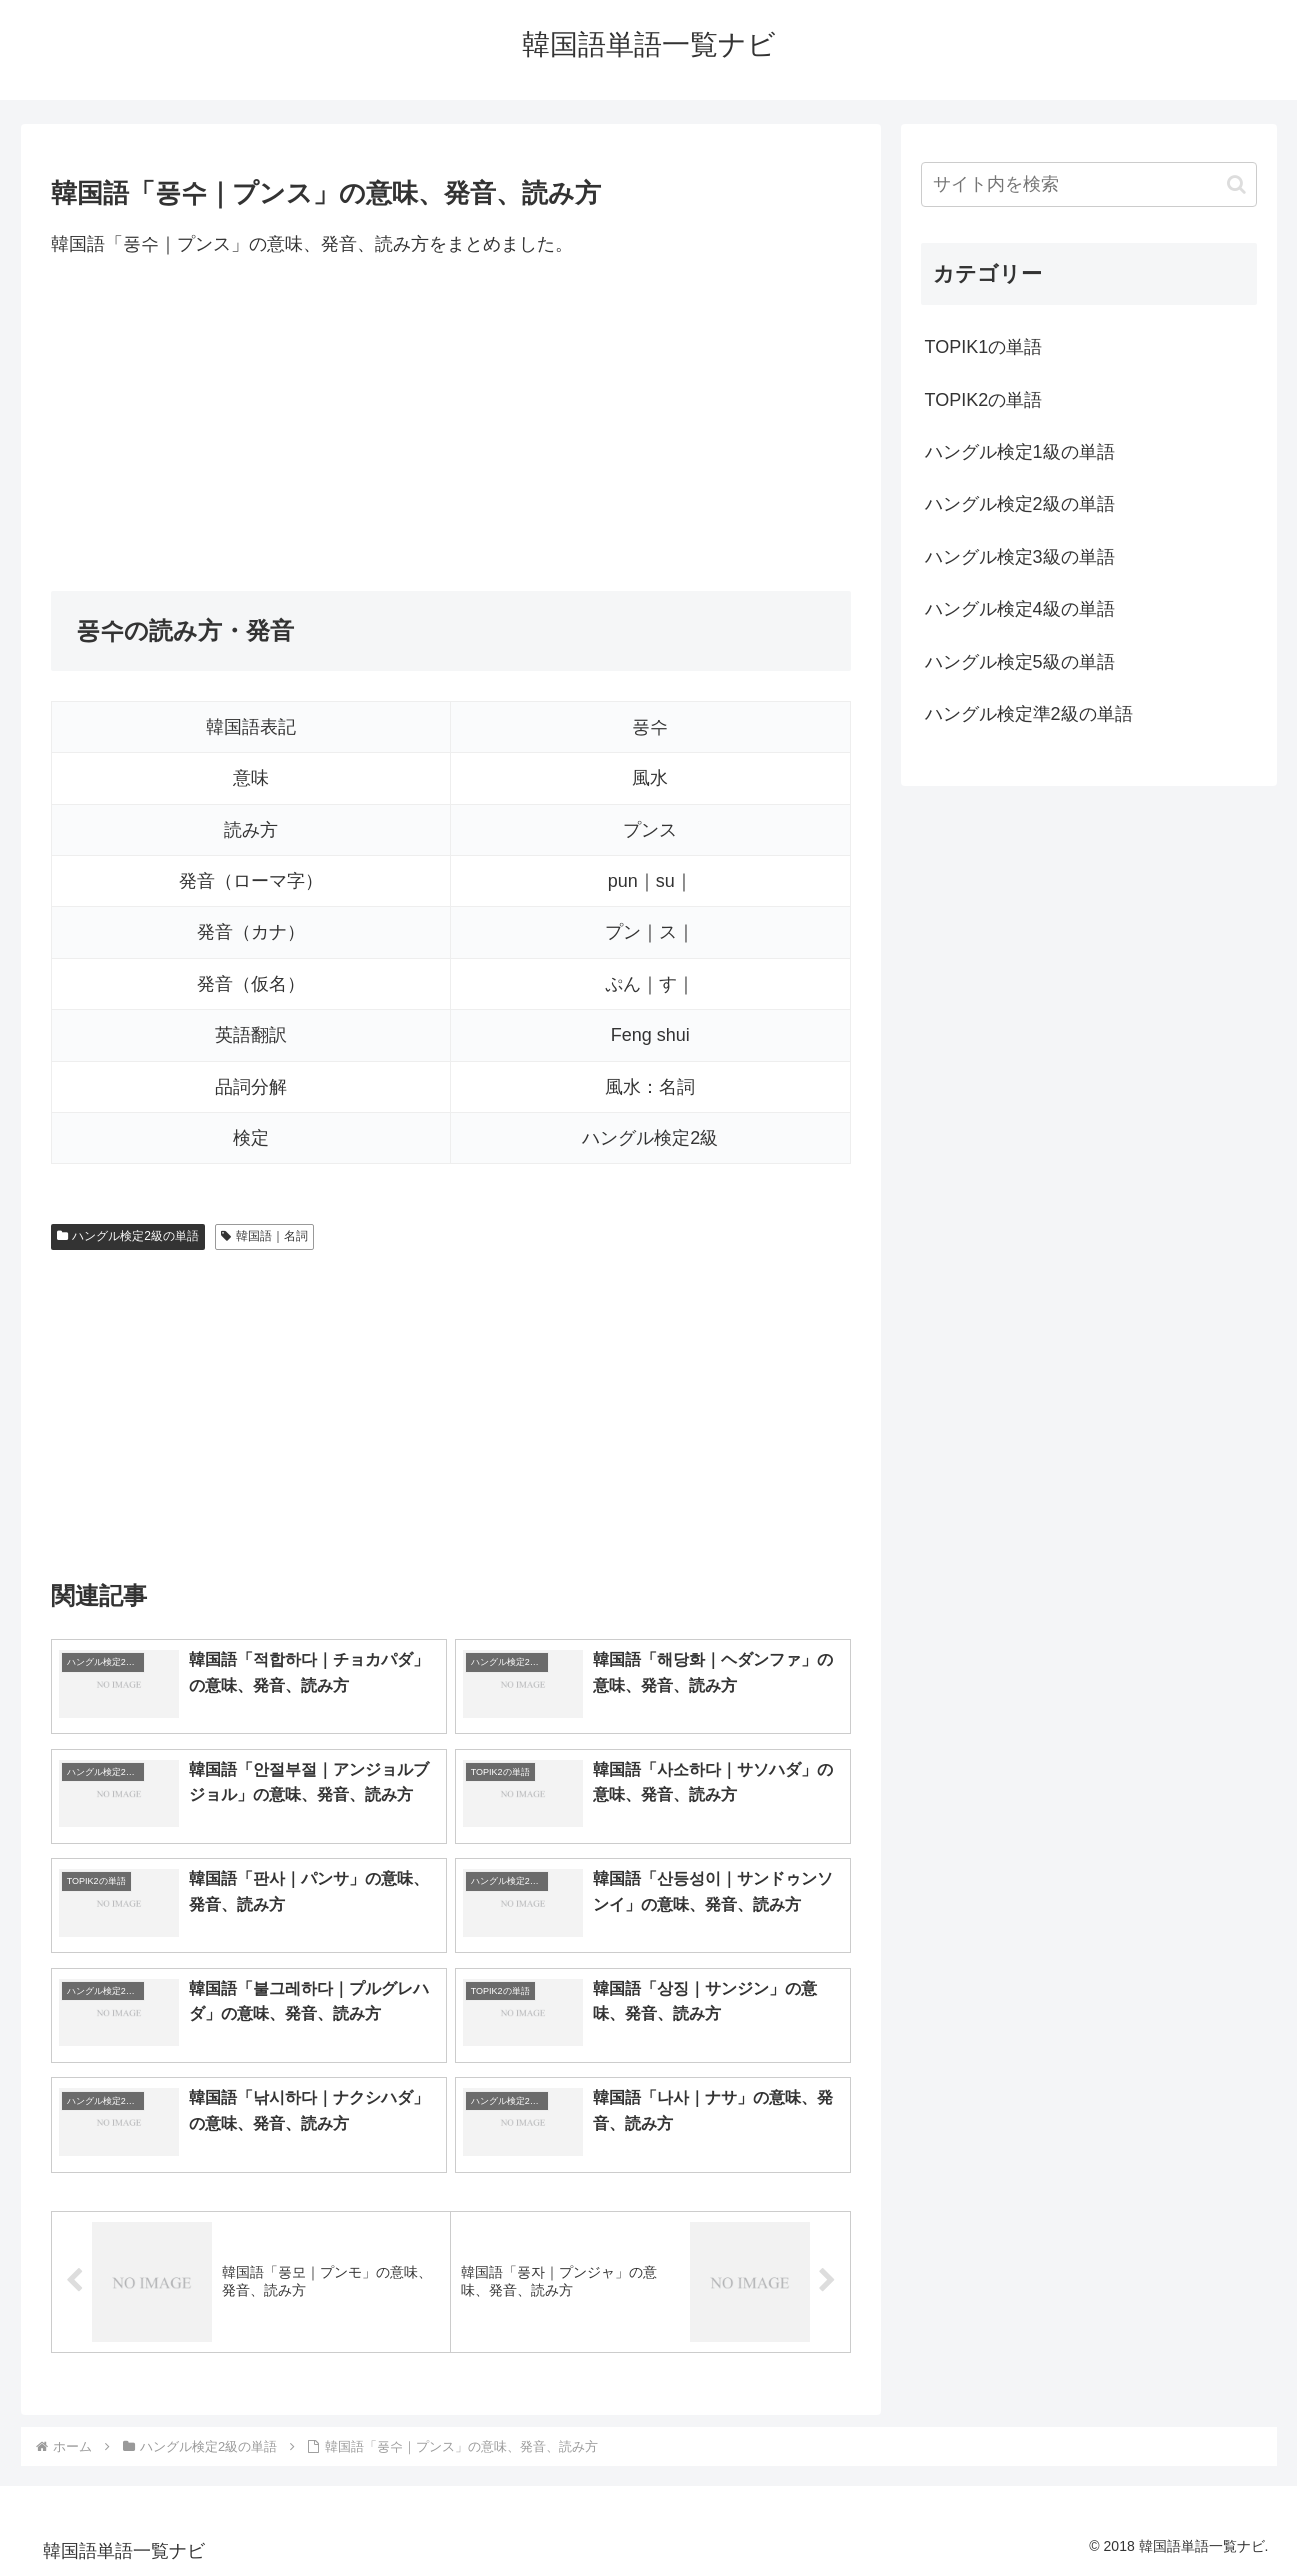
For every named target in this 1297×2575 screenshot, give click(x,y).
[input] (1089, 184)
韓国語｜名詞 (264, 1236)
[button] (1236, 184)
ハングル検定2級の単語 (128, 1236)
